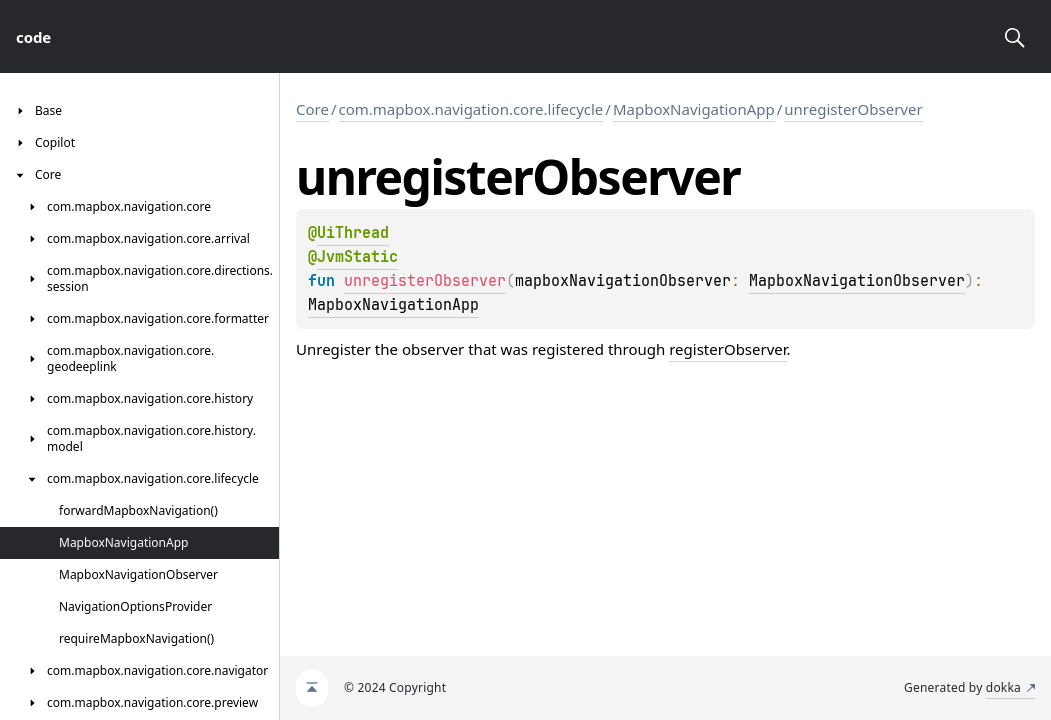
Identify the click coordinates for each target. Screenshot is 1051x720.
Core (312, 109)
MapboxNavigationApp (694, 109)
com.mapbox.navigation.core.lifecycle (471, 109)
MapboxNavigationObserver (857, 281)
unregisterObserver (853, 109)
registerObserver (727, 349)
